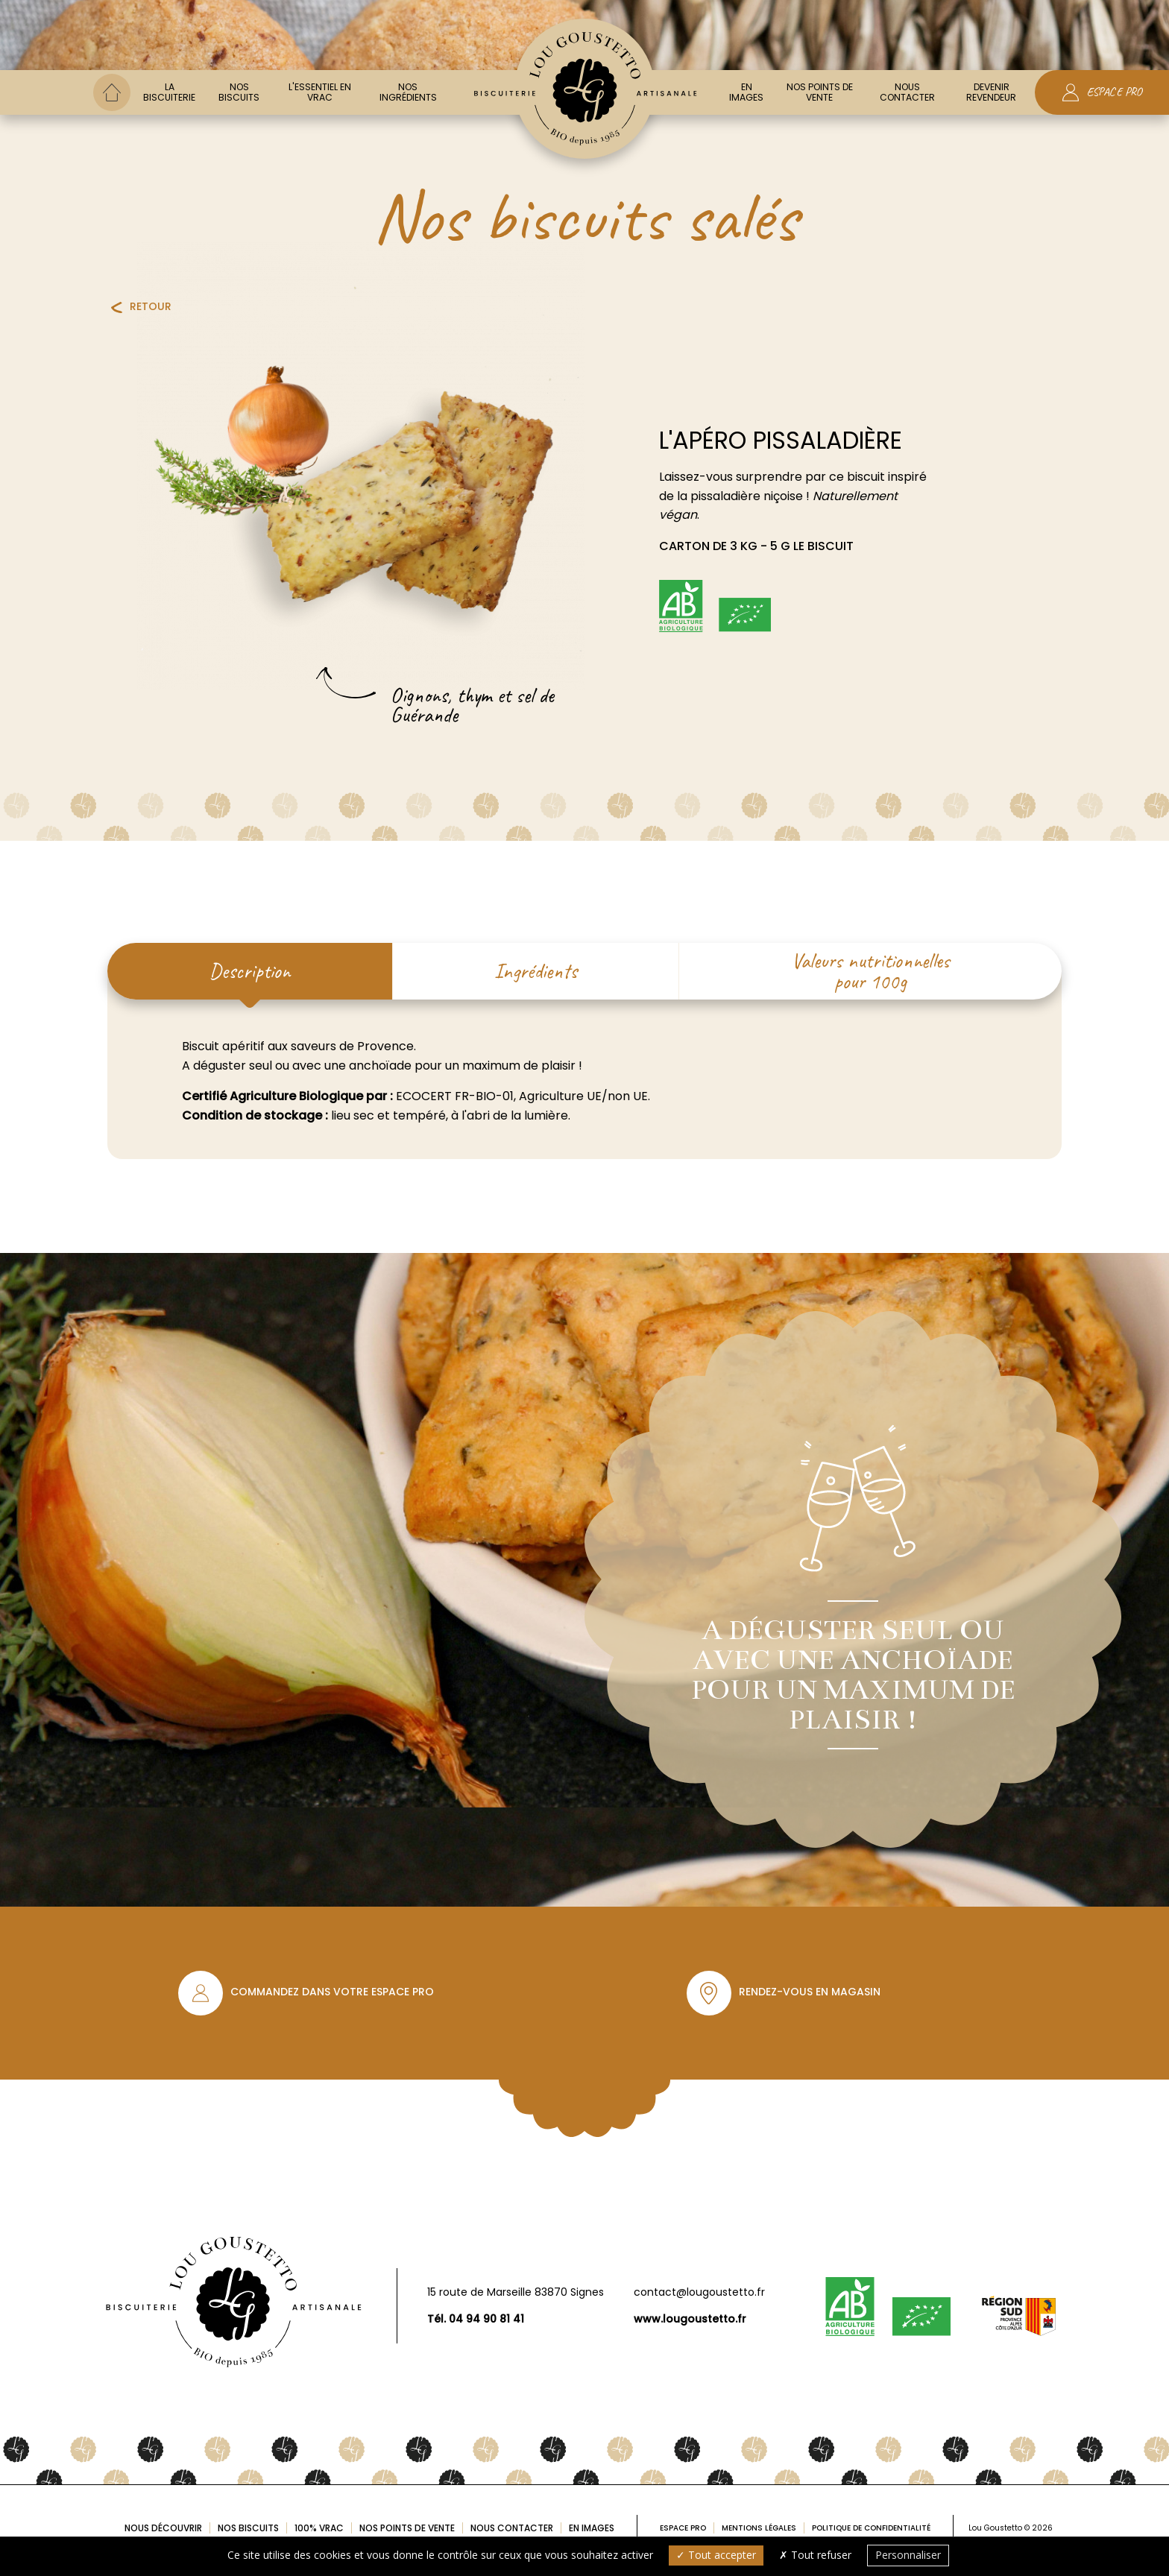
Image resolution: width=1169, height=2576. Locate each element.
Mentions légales (759, 2528)
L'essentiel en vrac (320, 92)
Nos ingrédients (408, 92)
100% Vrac (319, 2528)
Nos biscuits (238, 92)
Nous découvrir (163, 2528)
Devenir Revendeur (991, 92)
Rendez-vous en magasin (809, 1991)
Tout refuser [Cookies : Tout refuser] (815, 2555)
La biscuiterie (169, 92)
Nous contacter (907, 92)
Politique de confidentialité (871, 2528)
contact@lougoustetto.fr (699, 2292)
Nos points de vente (820, 92)
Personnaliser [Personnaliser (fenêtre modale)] (908, 2555)
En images (746, 92)
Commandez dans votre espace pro (332, 1991)
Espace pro (683, 2528)
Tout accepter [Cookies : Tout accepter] (716, 2555)
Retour (150, 306)
